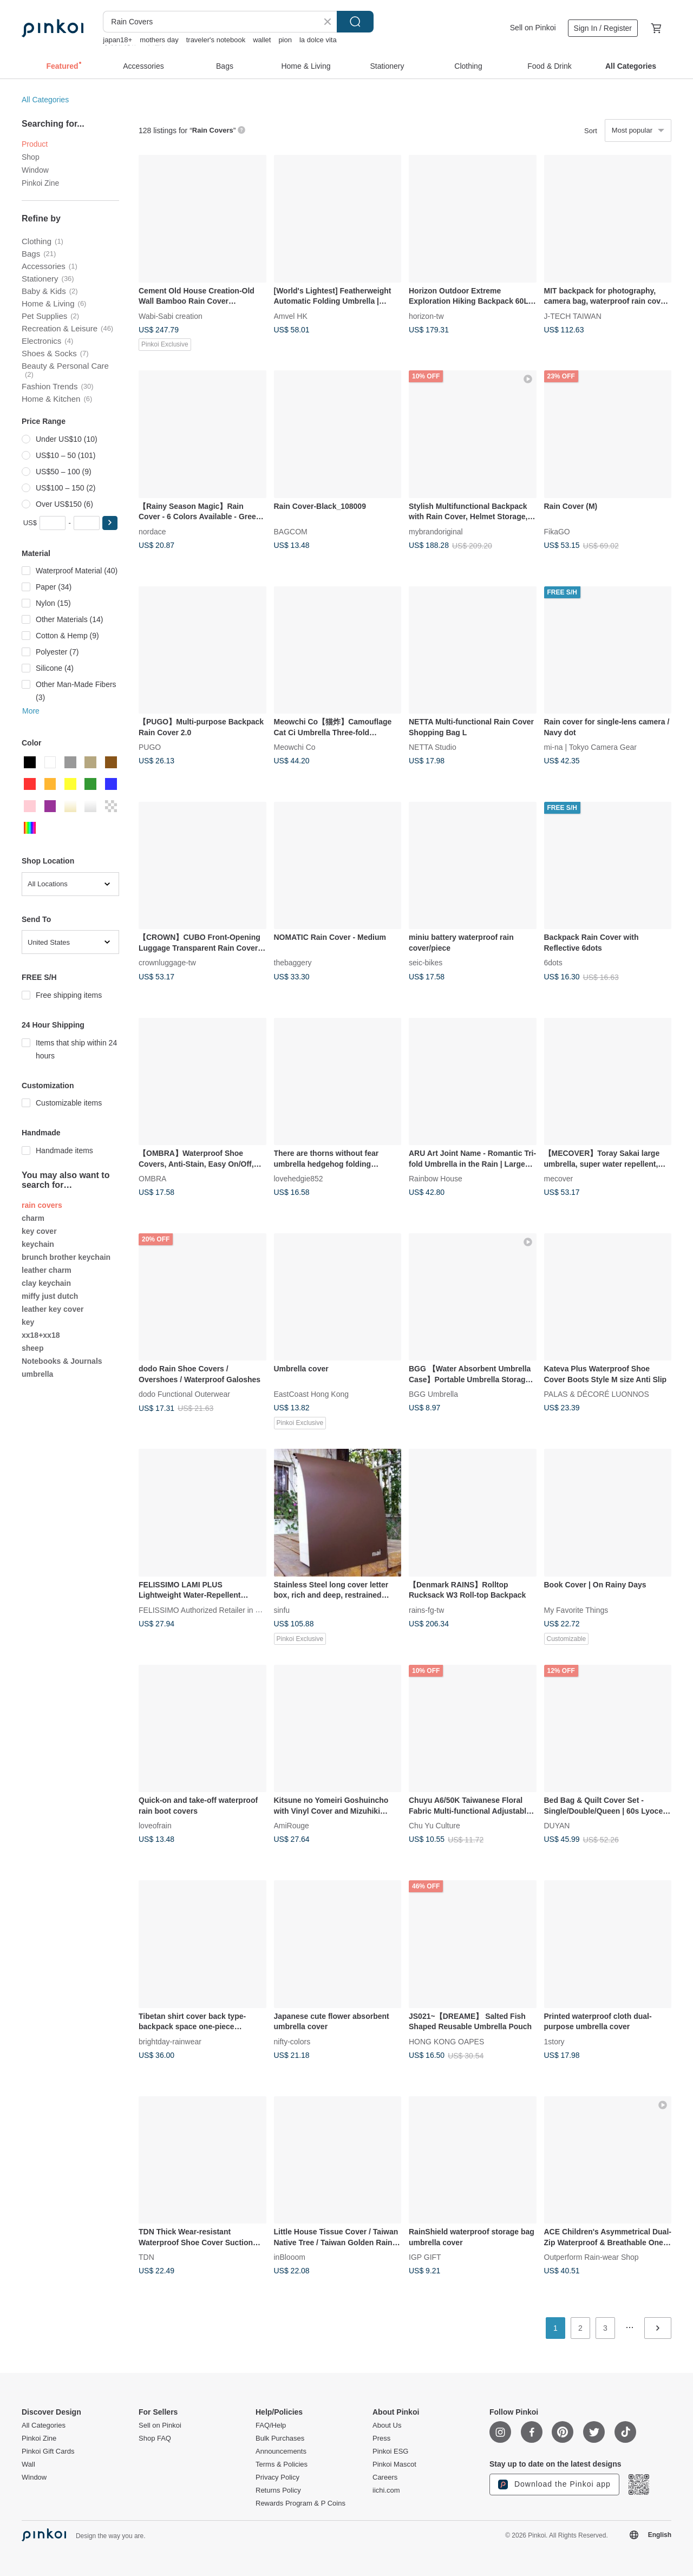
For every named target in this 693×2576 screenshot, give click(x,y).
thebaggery (293, 962)
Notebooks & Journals (62, 1361)
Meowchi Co (295, 747)
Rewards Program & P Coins (300, 2503)
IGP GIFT (425, 2257)
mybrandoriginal (436, 531)
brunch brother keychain (66, 1257)
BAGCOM (291, 531)
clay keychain (46, 1283)
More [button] (31, 711)
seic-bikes (425, 962)
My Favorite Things (576, 1609)
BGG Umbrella (433, 1394)
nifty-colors (292, 2041)
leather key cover (52, 1309)
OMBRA (152, 1178)
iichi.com (386, 2490)
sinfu (282, 1609)
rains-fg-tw (426, 1609)
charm (33, 1218)
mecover (558, 1178)
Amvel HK (291, 315)
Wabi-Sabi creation (170, 315)
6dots (553, 962)
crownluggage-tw (167, 962)
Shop (31, 157)
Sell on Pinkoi (533, 27)
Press (381, 2438)
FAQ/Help (271, 2425)
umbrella (37, 1374)
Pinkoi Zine (40, 183)
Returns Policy (278, 2490)
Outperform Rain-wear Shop (591, 2257)
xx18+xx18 (41, 1335)
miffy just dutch (50, 1296)
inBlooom (289, 2257)
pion (285, 40)
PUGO (150, 747)
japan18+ (117, 40)
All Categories (45, 99)
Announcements (281, 2451)
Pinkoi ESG (390, 2451)
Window (35, 170)
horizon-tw (426, 315)
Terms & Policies (282, 2464)
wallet (262, 40)
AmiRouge (291, 1825)
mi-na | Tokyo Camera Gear (590, 747)
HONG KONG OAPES (446, 2041)
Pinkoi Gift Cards (48, 2451)
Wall (28, 2464)
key (28, 1322)
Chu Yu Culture (434, 1825)
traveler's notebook (215, 40)
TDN (146, 2257)
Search (355, 21)
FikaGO (557, 531)
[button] (109, 523)
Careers (384, 2477)
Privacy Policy (277, 2477)
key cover (39, 1231)
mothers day (159, 40)
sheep (32, 1348)
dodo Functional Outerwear (184, 1394)
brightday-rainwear (170, 2041)
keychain (38, 1244)
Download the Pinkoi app (554, 2484)
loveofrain (155, 1825)
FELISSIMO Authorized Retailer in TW (203, 1609)
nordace (152, 531)
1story (554, 2041)
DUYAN (557, 1825)
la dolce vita (318, 40)
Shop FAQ (155, 2438)
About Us (386, 2425)
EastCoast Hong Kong (311, 1394)
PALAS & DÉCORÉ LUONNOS (596, 1394)
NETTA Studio (432, 747)
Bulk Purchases (280, 2438)
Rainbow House (435, 1178)
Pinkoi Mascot (394, 2464)
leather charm (46, 1270)
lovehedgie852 (298, 1178)
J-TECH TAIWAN (573, 315)
